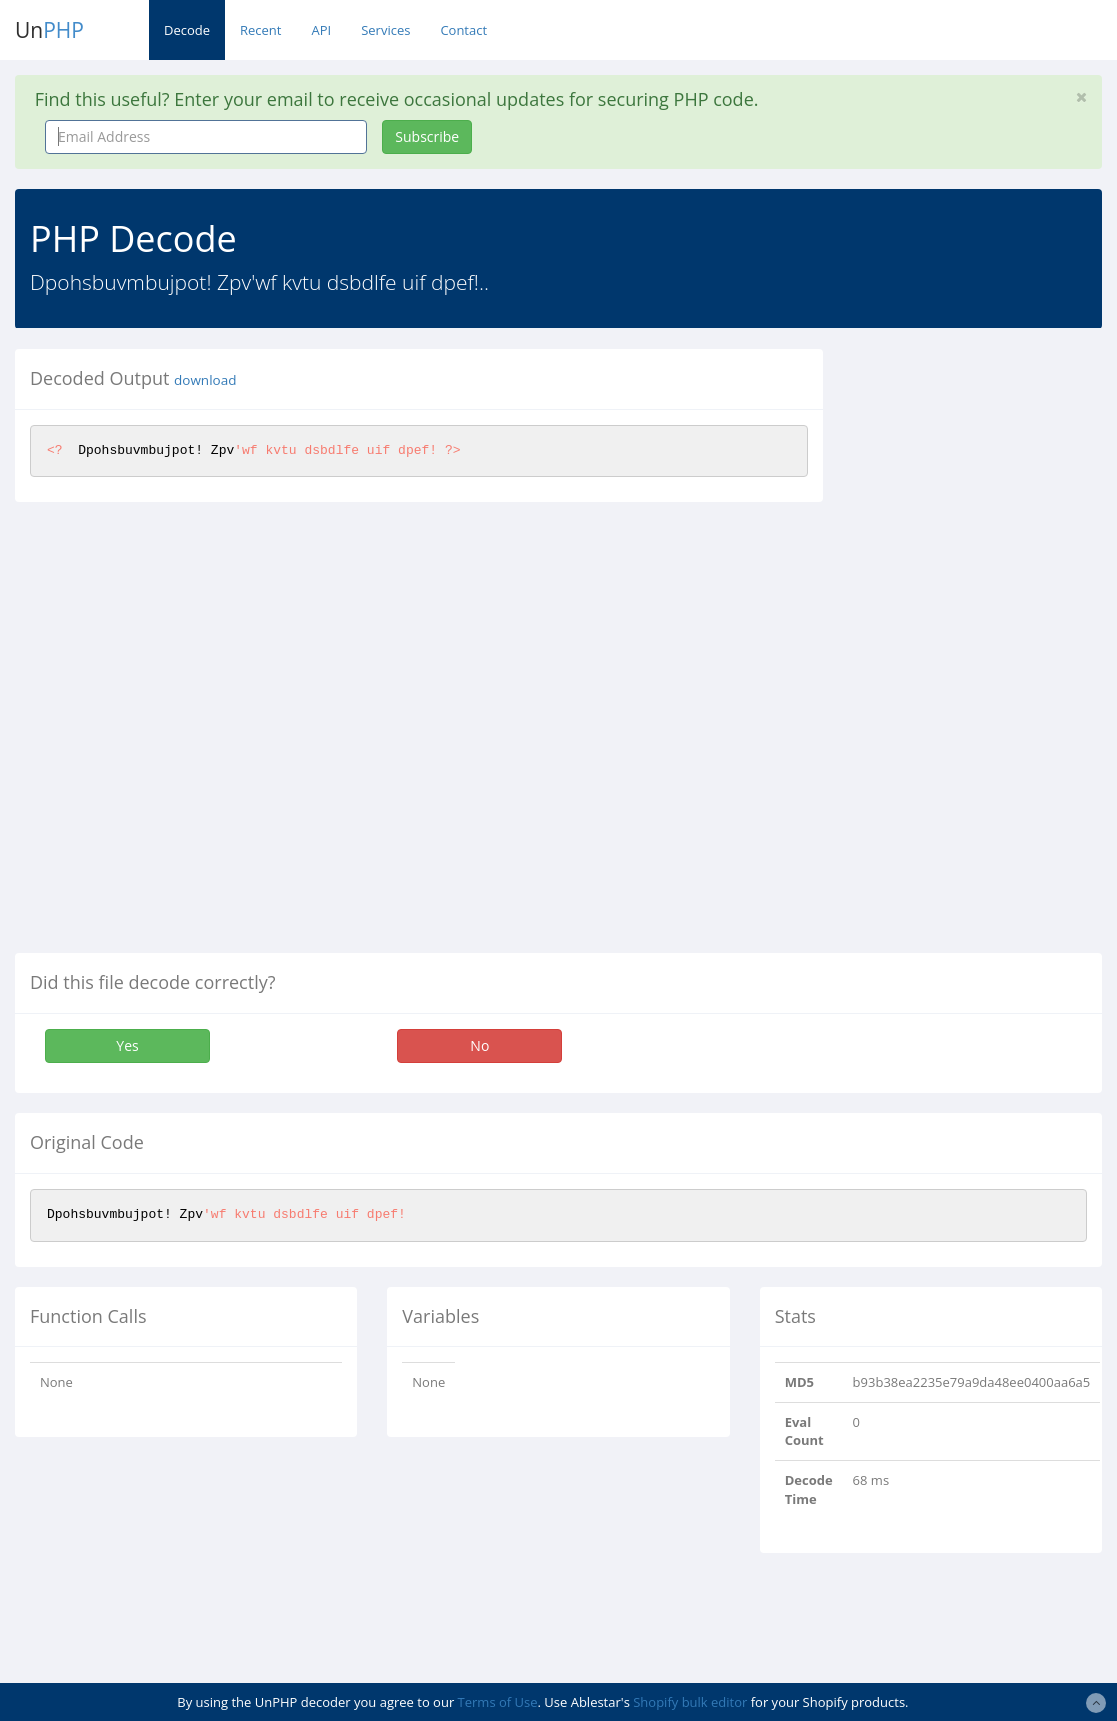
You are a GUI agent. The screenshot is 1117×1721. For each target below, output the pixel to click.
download (205, 380)
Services (385, 30)
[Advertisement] (985, 649)
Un (49, 30)
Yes (127, 1045)
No (479, 1045)
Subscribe (427, 136)
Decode (187, 30)
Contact (463, 30)
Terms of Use (498, 1702)
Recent (260, 30)
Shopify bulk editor (690, 1702)
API (321, 30)
